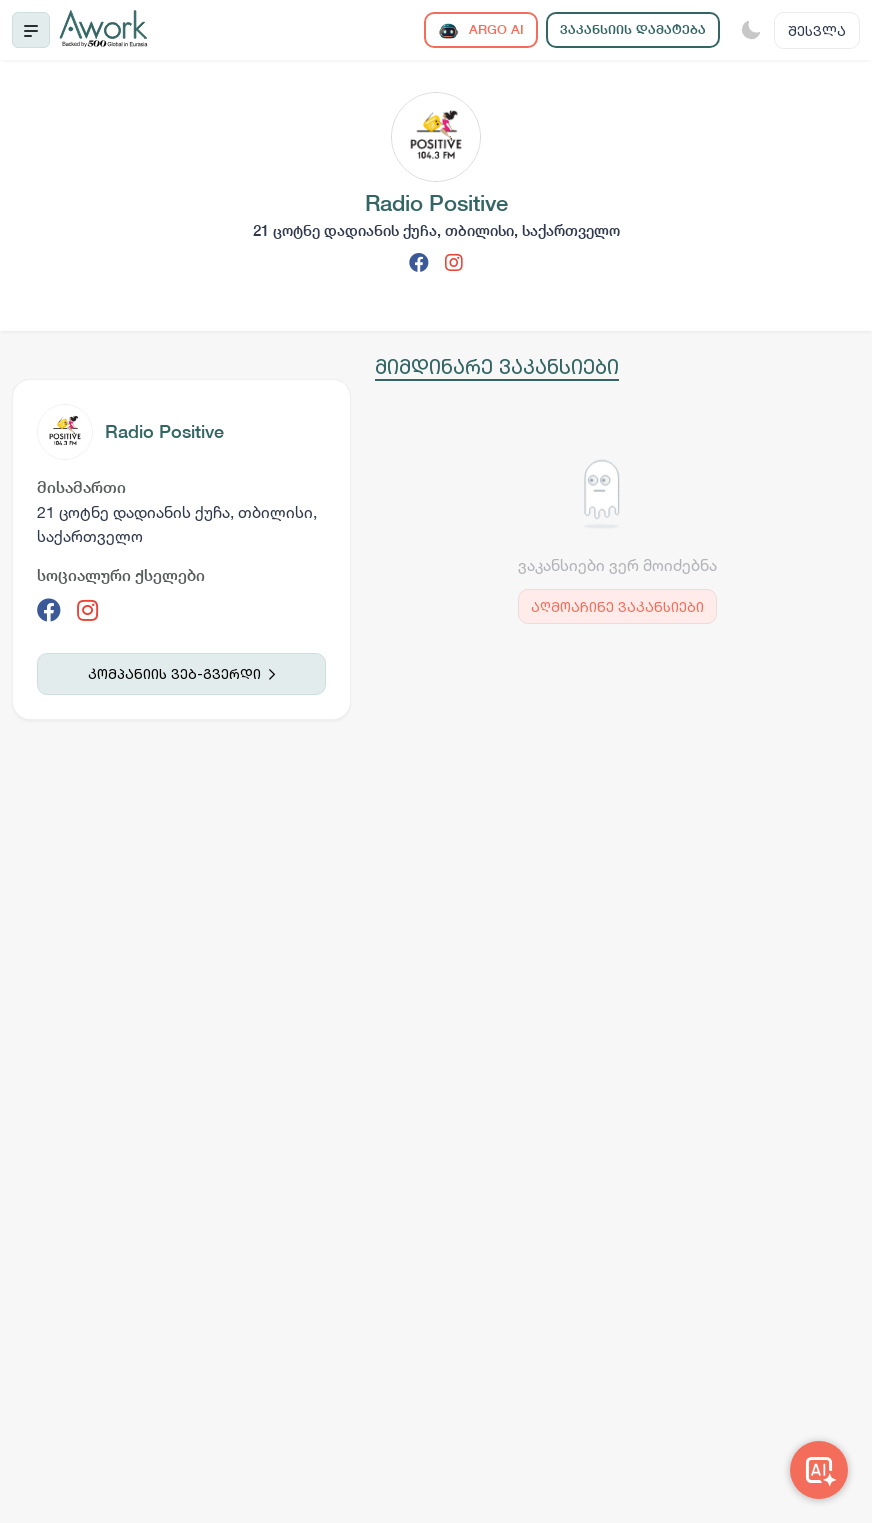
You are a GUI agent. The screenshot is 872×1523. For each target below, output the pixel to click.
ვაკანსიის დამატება (633, 29)
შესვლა (817, 30)
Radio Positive (164, 431)
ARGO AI (481, 30)
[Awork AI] (819, 1470)
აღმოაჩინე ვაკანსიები (617, 606)
